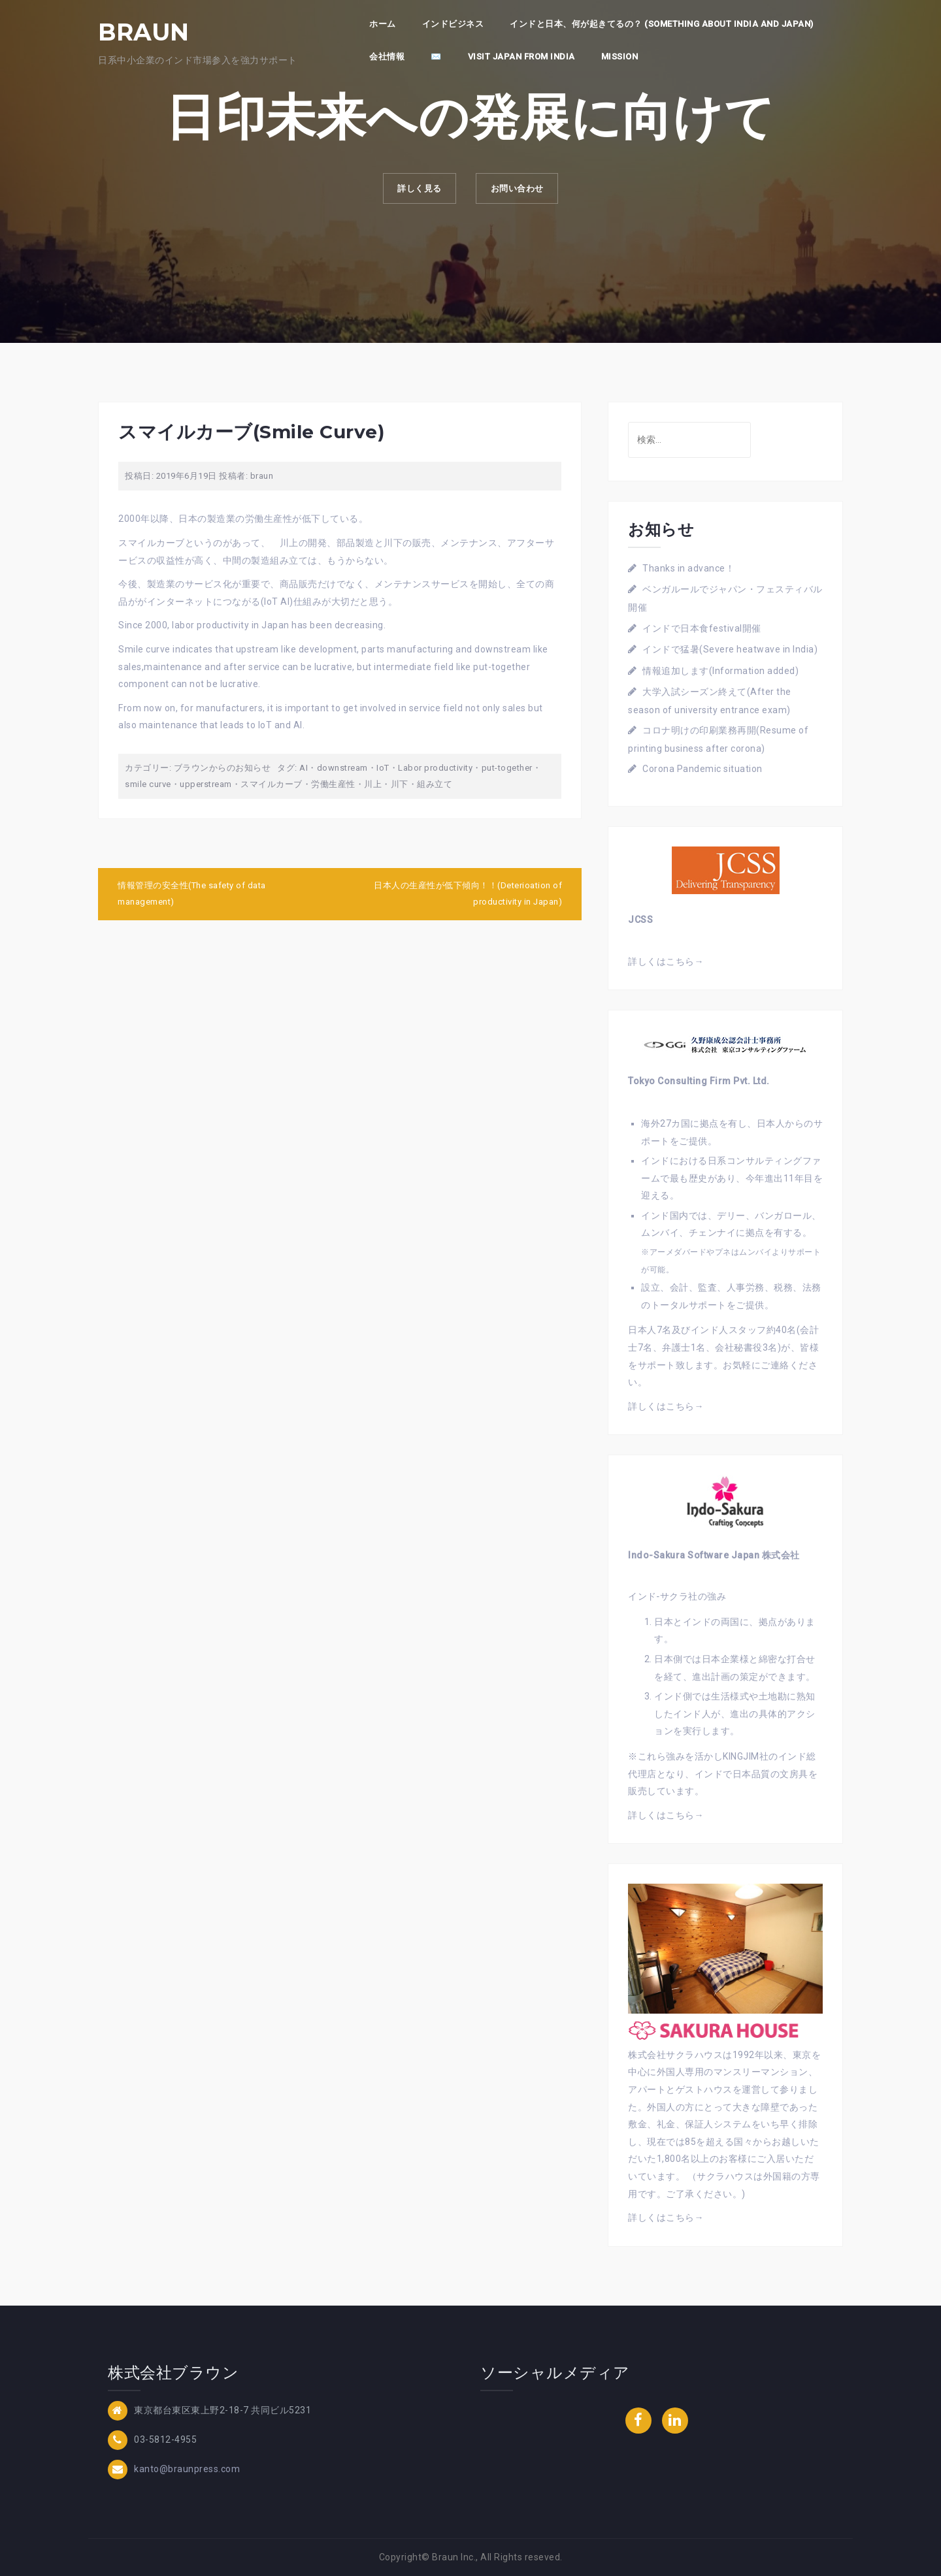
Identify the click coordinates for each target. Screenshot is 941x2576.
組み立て (434, 784)
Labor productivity (435, 768)
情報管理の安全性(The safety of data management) (192, 893)
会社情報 (386, 56)
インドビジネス (453, 24)
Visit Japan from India (521, 56)
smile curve (148, 784)
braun (262, 476)
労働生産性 (333, 784)
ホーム (382, 24)
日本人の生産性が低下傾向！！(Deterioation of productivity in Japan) (468, 893)
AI (303, 768)
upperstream (206, 784)
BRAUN (144, 32)
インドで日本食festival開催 (701, 628)
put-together (507, 768)
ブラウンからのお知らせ (222, 768)
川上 (373, 784)
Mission (619, 56)
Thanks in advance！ (688, 568)
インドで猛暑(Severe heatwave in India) (729, 649)
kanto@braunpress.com (187, 2469)
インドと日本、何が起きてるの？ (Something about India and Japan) (662, 24)
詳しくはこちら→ (666, 961)
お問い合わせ (522, 191)
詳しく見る (414, 191)
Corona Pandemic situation (702, 769)
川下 (399, 784)
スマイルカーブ (271, 784)
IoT (382, 768)
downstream (342, 768)
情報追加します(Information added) (720, 671)
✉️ (436, 56)
